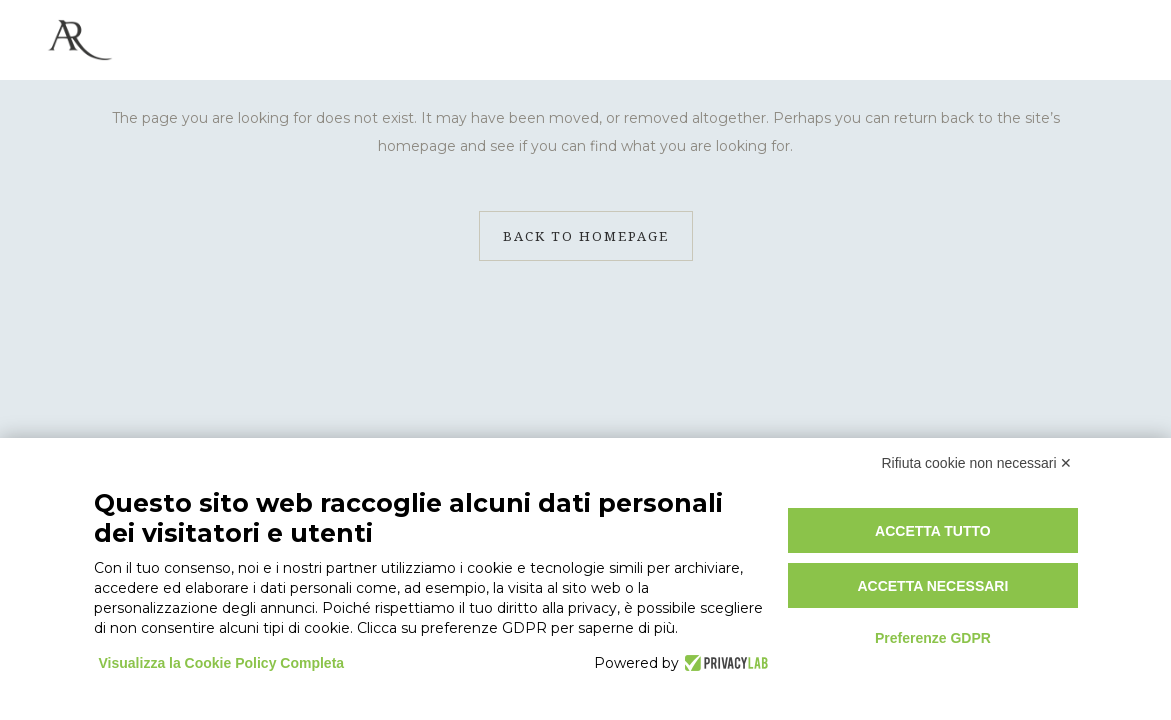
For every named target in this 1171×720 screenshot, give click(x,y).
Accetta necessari (932, 586)
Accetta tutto (933, 531)
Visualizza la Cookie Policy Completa (222, 663)
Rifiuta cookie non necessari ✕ (977, 463)
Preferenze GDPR (933, 638)
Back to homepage (586, 236)
